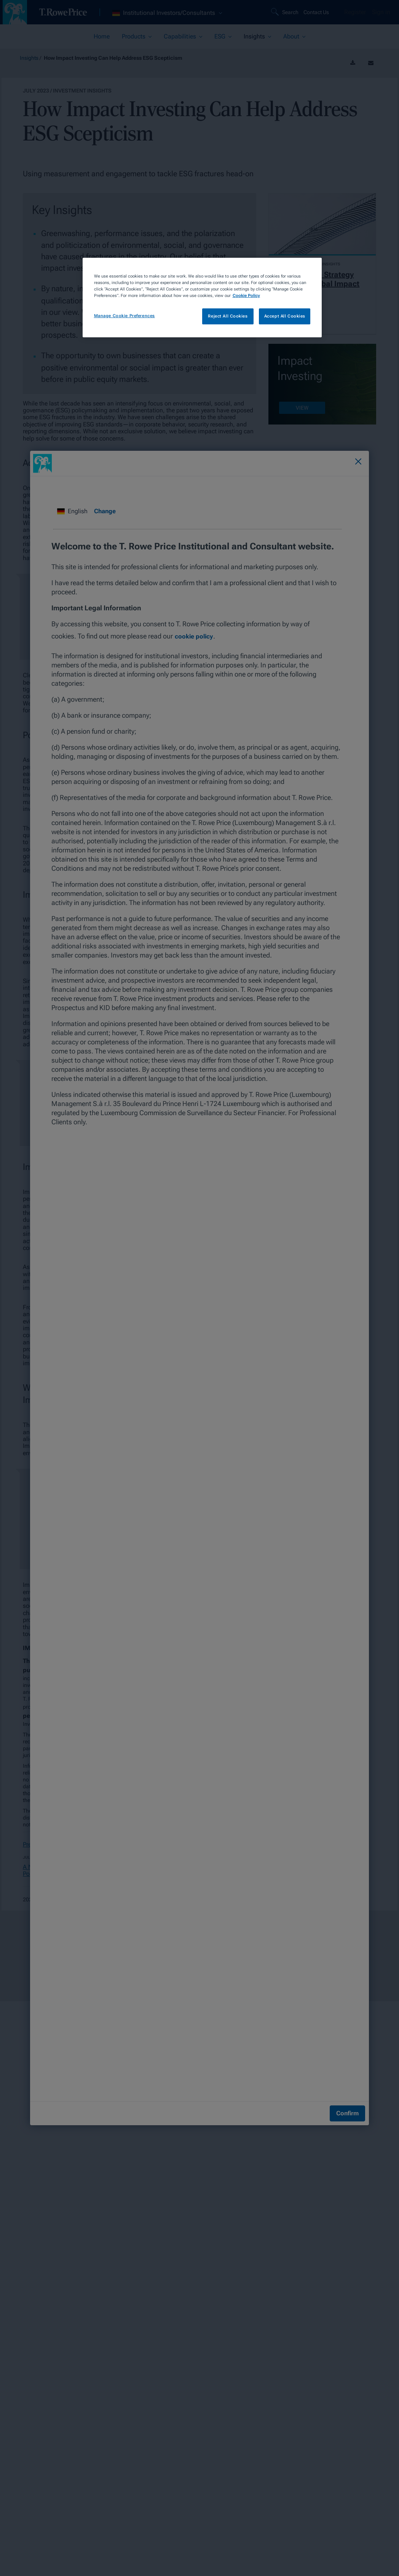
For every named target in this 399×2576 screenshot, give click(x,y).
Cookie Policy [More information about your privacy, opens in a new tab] (246, 295)
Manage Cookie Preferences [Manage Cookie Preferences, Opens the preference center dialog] (124, 315)
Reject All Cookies (227, 316)
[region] (202, 297)
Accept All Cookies (284, 316)
